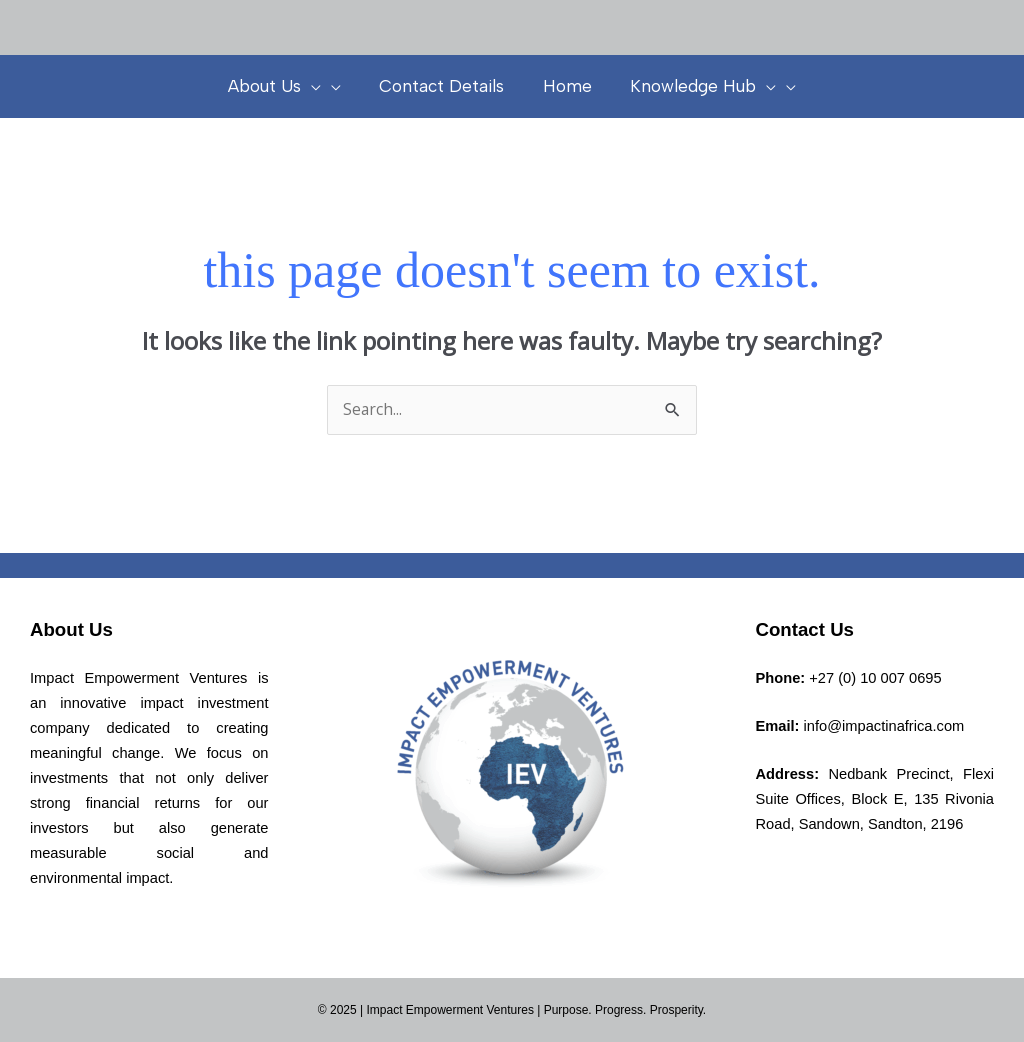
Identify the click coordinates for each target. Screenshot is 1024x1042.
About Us (281, 86)
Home (565, 86)
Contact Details (444, 86)
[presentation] (318, 86)
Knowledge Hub (697, 86)
